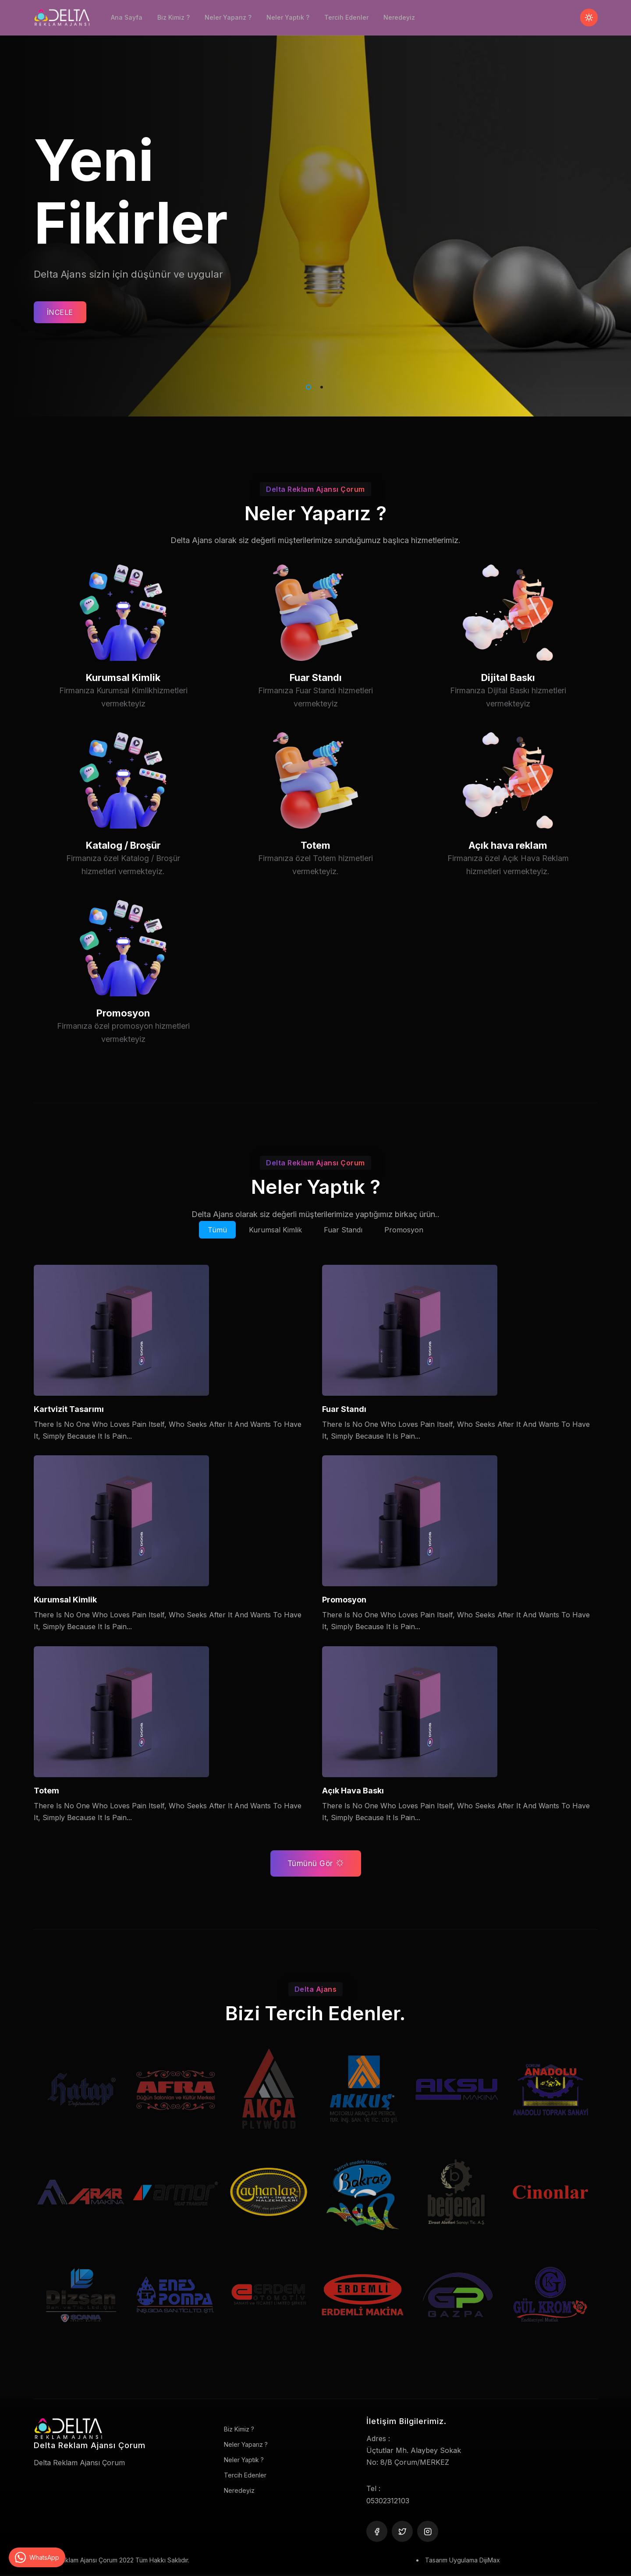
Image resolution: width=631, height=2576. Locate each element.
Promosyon (123, 1046)
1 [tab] (306, 385)
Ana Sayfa (126, 17)
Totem (315, 878)
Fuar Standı (315, 710)
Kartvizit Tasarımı (69, 1409)
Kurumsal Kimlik (123, 710)
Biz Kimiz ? (173, 17)
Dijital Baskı (508, 710)
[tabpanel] (315, 208)
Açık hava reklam (507, 878)
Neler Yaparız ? (228, 17)
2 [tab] (320, 385)
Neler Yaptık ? (287, 17)
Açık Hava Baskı (353, 1790)
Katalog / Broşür (123, 878)
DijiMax (489, 2560)
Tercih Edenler (346, 17)
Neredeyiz (399, 17)
